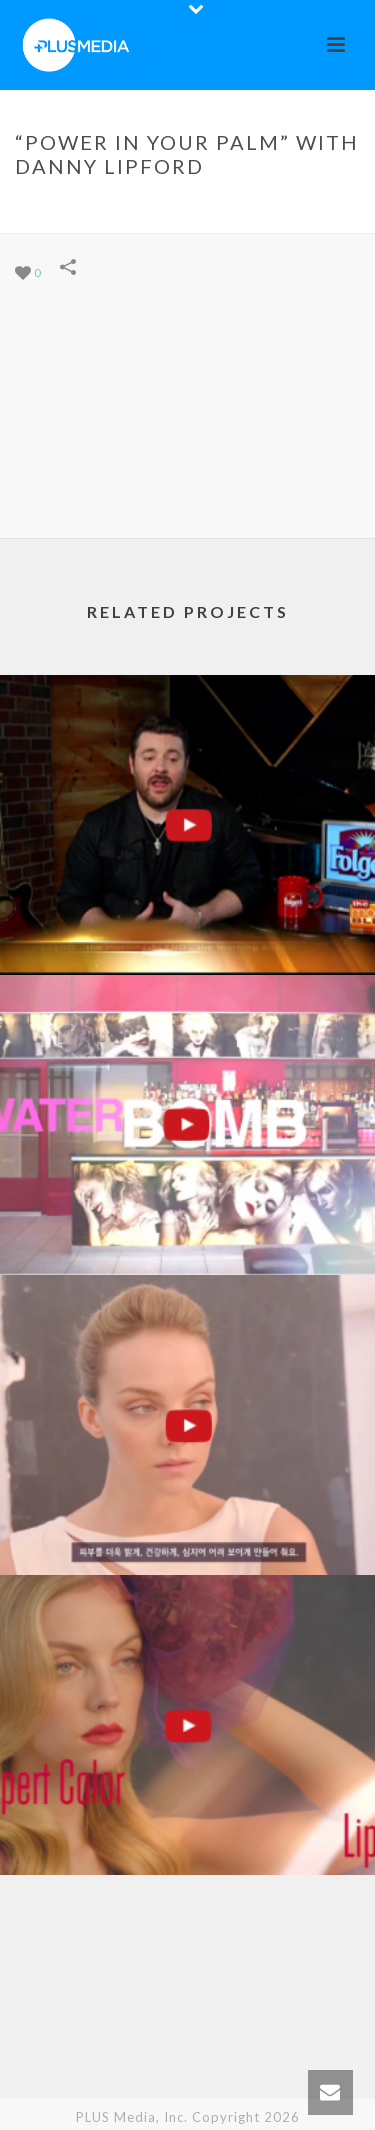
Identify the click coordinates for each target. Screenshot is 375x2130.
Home (46, 208)
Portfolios (116, 208)
